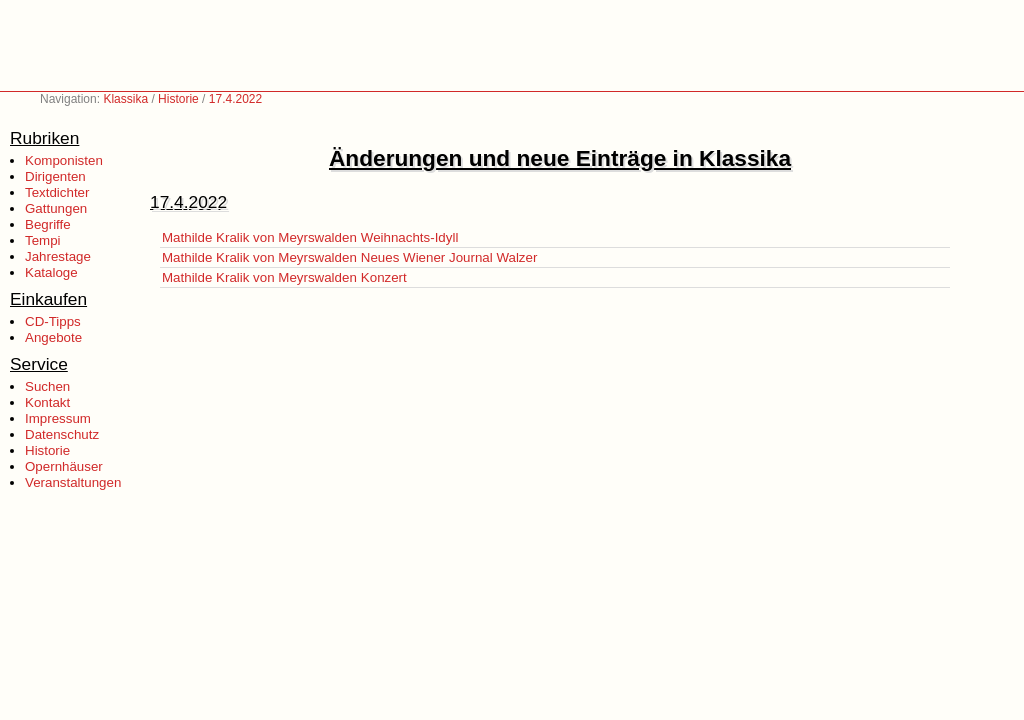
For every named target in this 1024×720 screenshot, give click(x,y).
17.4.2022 (235, 99)
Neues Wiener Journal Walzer (449, 257)
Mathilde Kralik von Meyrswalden (259, 237)
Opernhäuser (64, 466)
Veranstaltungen (73, 482)
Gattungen (56, 208)
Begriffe (48, 224)
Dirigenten (55, 176)
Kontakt (47, 402)
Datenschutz (62, 434)
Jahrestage (58, 256)
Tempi (43, 240)
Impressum (58, 418)
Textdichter (57, 192)
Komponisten (64, 160)
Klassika (125, 99)
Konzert (384, 277)
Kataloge (51, 272)
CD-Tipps (53, 321)
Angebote (53, 337)
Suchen (47, 386)
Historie (178, 99)
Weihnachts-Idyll (410, 237)
